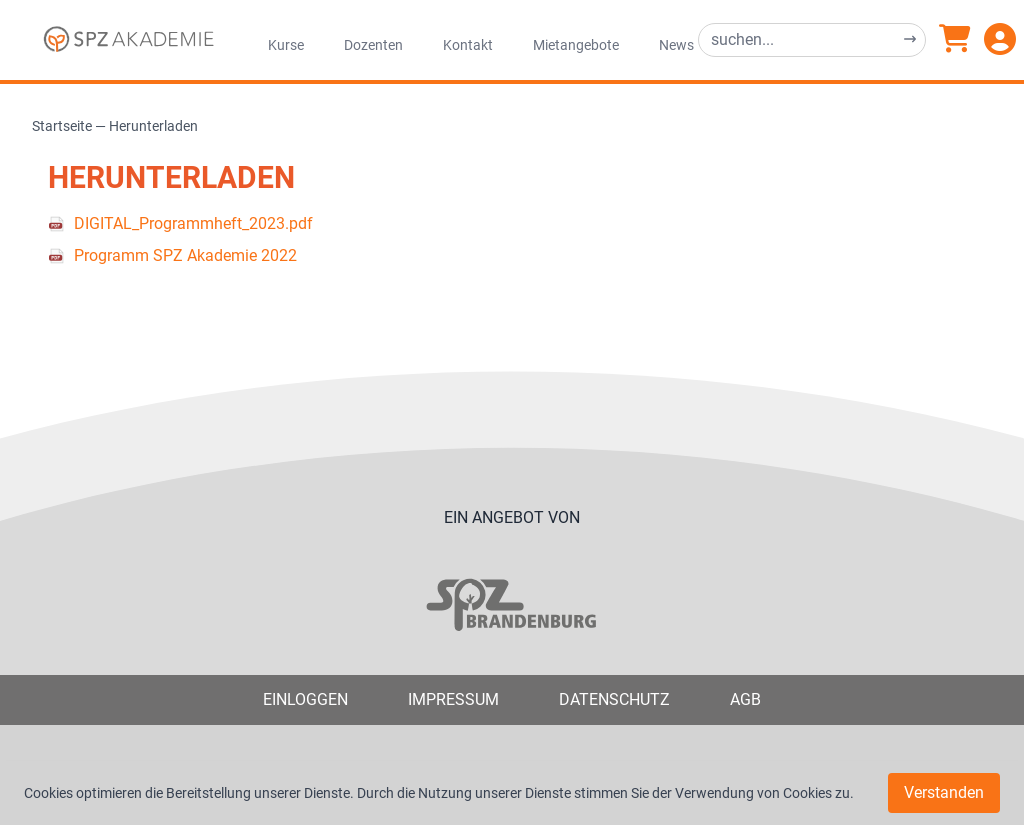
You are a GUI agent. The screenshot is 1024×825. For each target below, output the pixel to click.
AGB (745, 699)
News (676, 45)
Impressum (453, 699)
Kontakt (468, 45)
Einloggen (305, 699)
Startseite (62, 126)
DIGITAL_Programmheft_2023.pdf (193, 223)
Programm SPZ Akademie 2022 (185, 255)
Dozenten (373, 45)
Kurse (286, 45)
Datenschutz (614, 699)
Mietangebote (576, 45)
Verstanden (944, 792)
